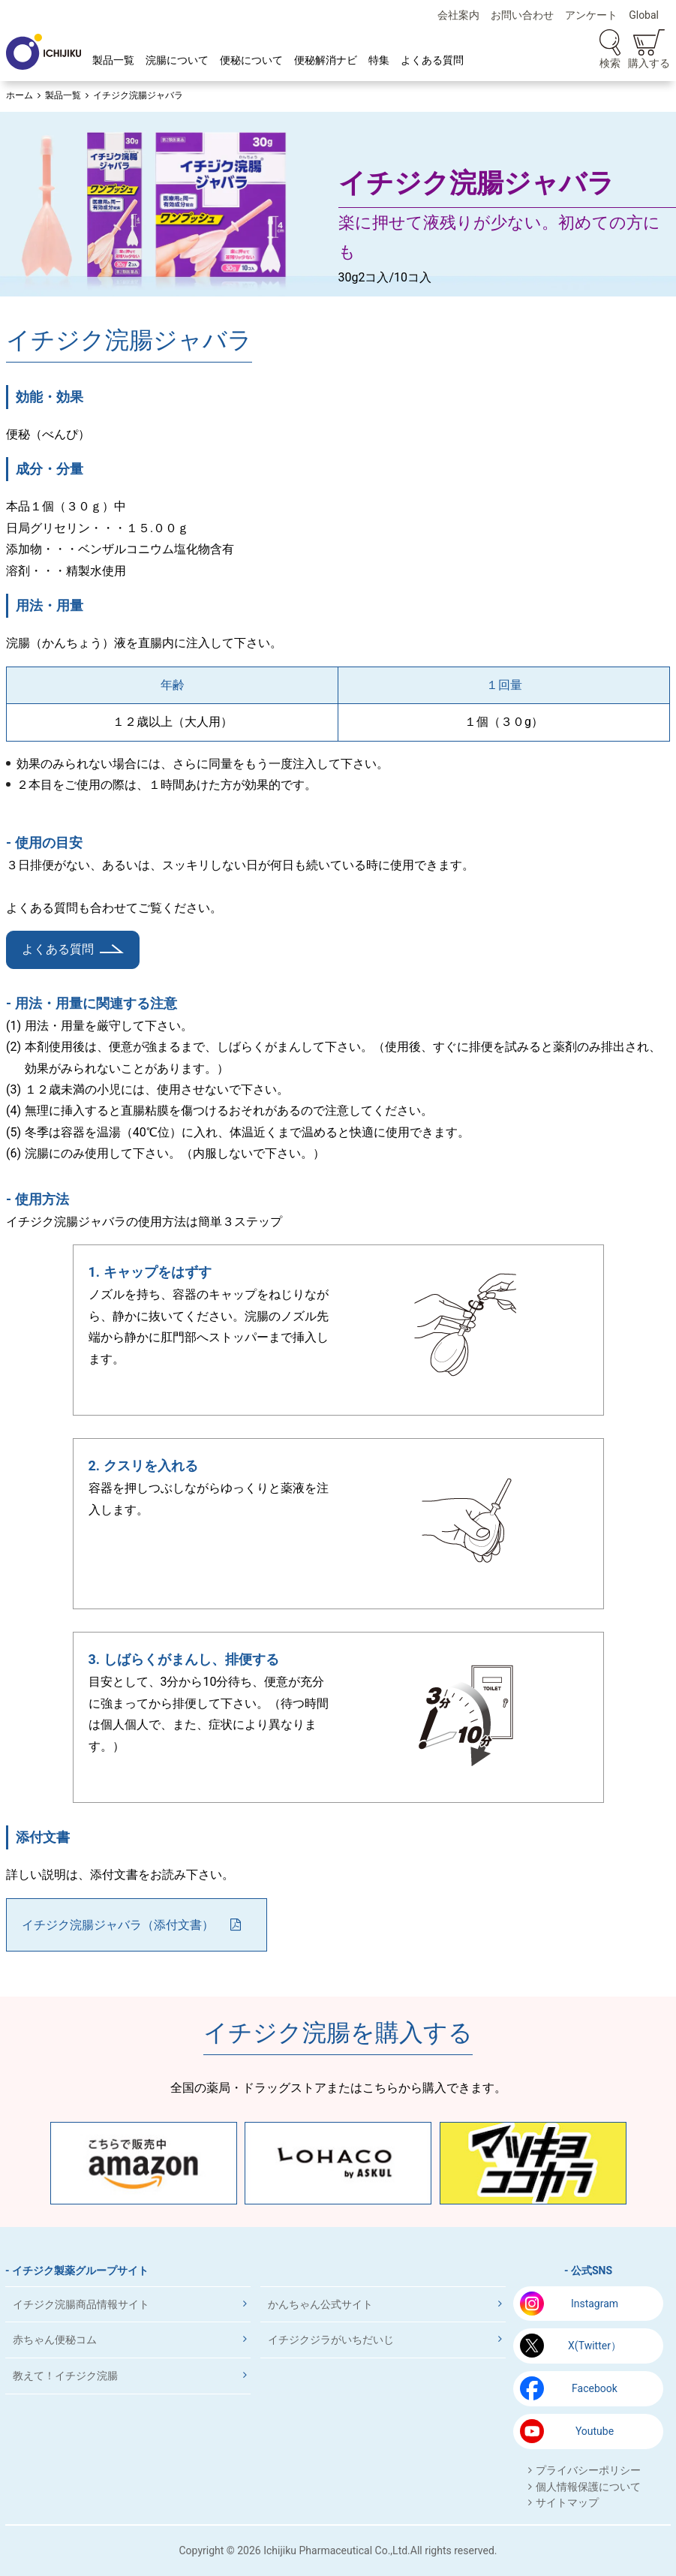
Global (644, 15)
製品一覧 (113, 60)
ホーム (19, 95)
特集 (378, 60)
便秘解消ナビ (325, 60)
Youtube (594, 2431)
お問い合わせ (522, 15)
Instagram (594, 2304)
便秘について (251, 60)
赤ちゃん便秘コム (55, 2340)
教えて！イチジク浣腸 (65, 2376)
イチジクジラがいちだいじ (331, 2340)
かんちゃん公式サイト (320, 2304)
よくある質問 (432, 60)
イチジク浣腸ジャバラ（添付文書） (118, 1925)
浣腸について (177, 60)
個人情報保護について (588, 2487)
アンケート (591, 15)
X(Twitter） (594, 2346)
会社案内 (458, 15)
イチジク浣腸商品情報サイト (81, 2304)
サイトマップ (567, 2502)
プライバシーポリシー (588, 2470)
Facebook (594, 2388)
